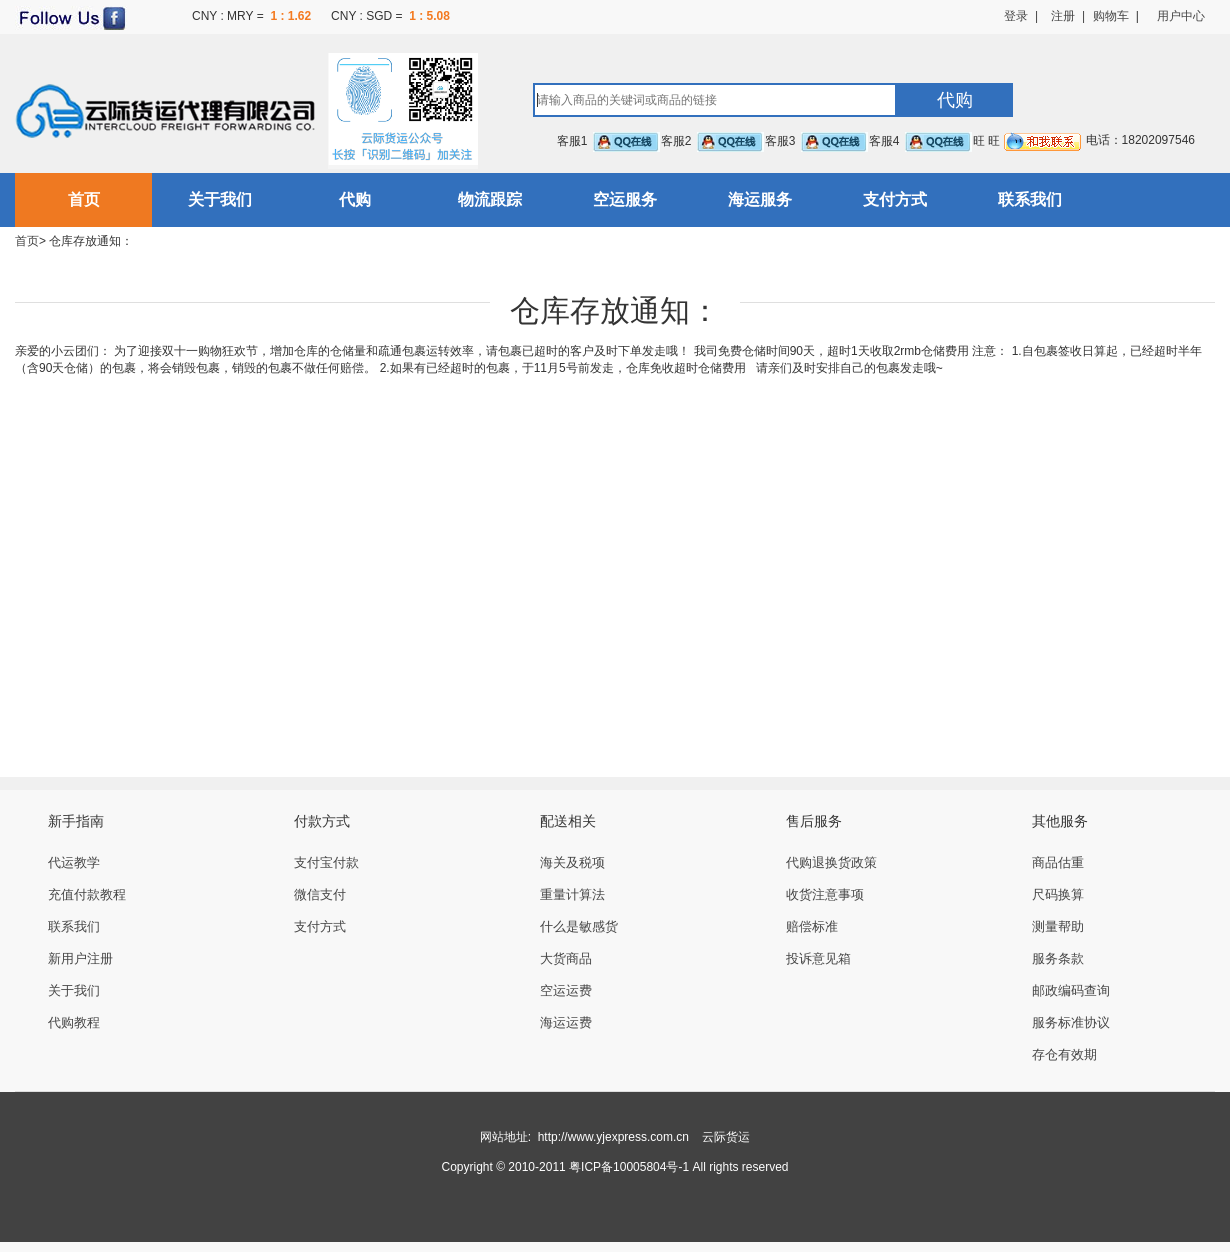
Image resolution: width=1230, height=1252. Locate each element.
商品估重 (1058, 862)
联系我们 (1030, 199)
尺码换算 (1058, 894)
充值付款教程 (87, 894)
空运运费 (566, 990)
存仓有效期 (1064, 1054)
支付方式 (895, 199)
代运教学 (74, 862)
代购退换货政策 (831, 862)
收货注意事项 (825, 894)
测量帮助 (1058, 926)
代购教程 (74, 1022)
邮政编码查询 (1071, 990)
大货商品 (566, 958)
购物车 (1111, 16)
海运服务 (760, 199)
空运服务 (625, 199)
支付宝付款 (326, 862)
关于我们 (220, 199)
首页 (84, 199)
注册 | (1061, 16)
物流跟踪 (490, 199)
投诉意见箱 (818, 958)
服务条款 (1058, 958)
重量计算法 (572, 894)
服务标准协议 (1071, 1022)
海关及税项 (572, 862)
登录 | (1021, 16)
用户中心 (1181, 16)
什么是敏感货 (579, 926)
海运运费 (566, 1022)
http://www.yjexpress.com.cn (613, 1137)
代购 (355, 199)
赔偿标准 (812, 926)
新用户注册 (80, 958)
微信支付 (320, 894)
